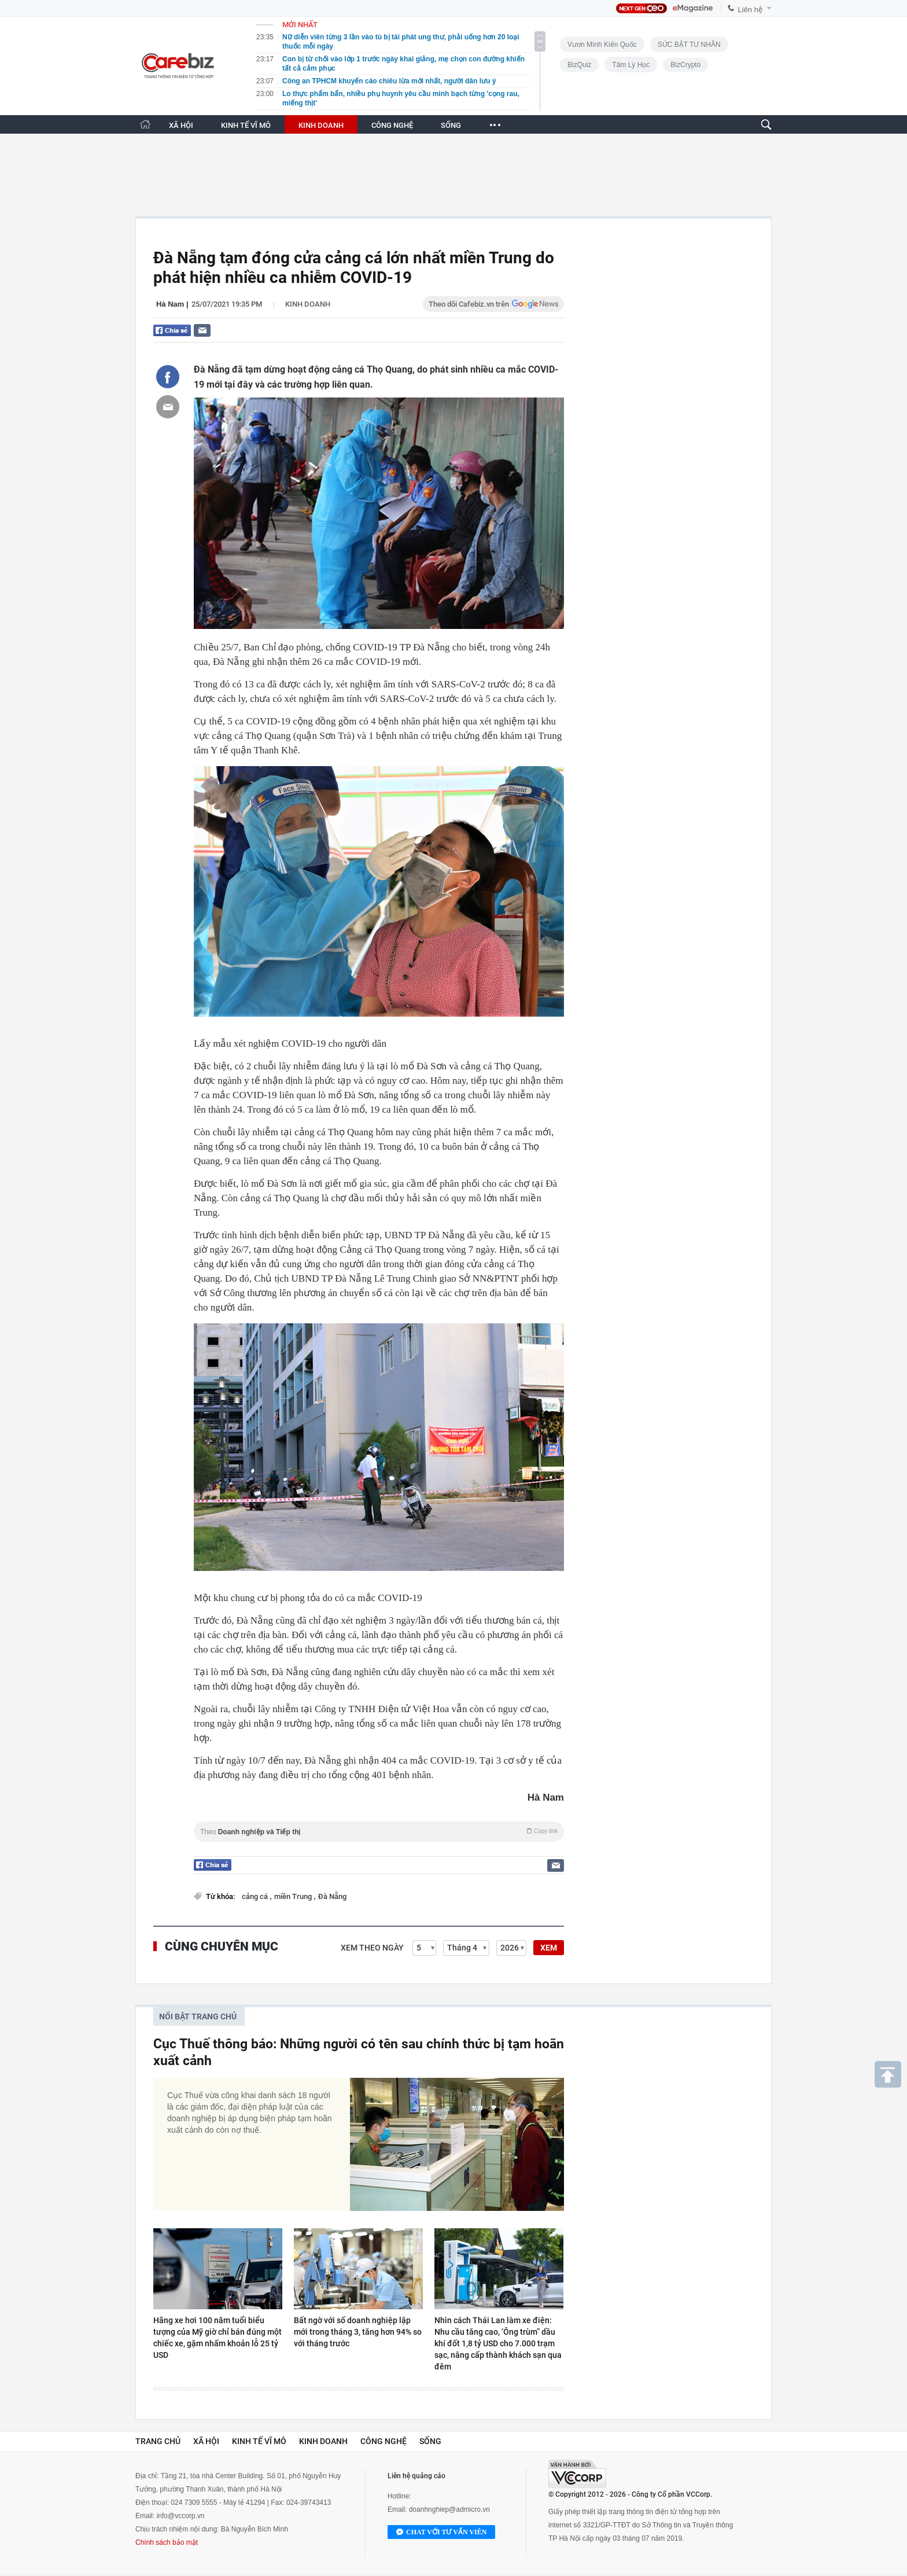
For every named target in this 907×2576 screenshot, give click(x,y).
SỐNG (451, 125)
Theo (379, 1832)
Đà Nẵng (332, 1896)
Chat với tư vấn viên (441, 2532)
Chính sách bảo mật (166, 2542)
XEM (548, 1947)
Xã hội (206, 2441)
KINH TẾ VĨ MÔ (246, 125)
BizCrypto (685, 65)
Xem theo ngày (372, 1947)
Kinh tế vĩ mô (259, 2441)
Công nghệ (383, 2441)
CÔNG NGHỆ (392, 125)
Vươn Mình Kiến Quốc (602, 45)
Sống (430, 2441)
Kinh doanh (307, 304)
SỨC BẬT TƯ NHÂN (689, 45)
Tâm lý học (631, 65)
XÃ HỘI (181, 125)
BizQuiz (579, 65)
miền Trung (294, 1896)
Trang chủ (157, 2441)
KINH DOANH (321, 125)
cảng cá (256, 1896)
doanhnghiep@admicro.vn (449, 2509)
